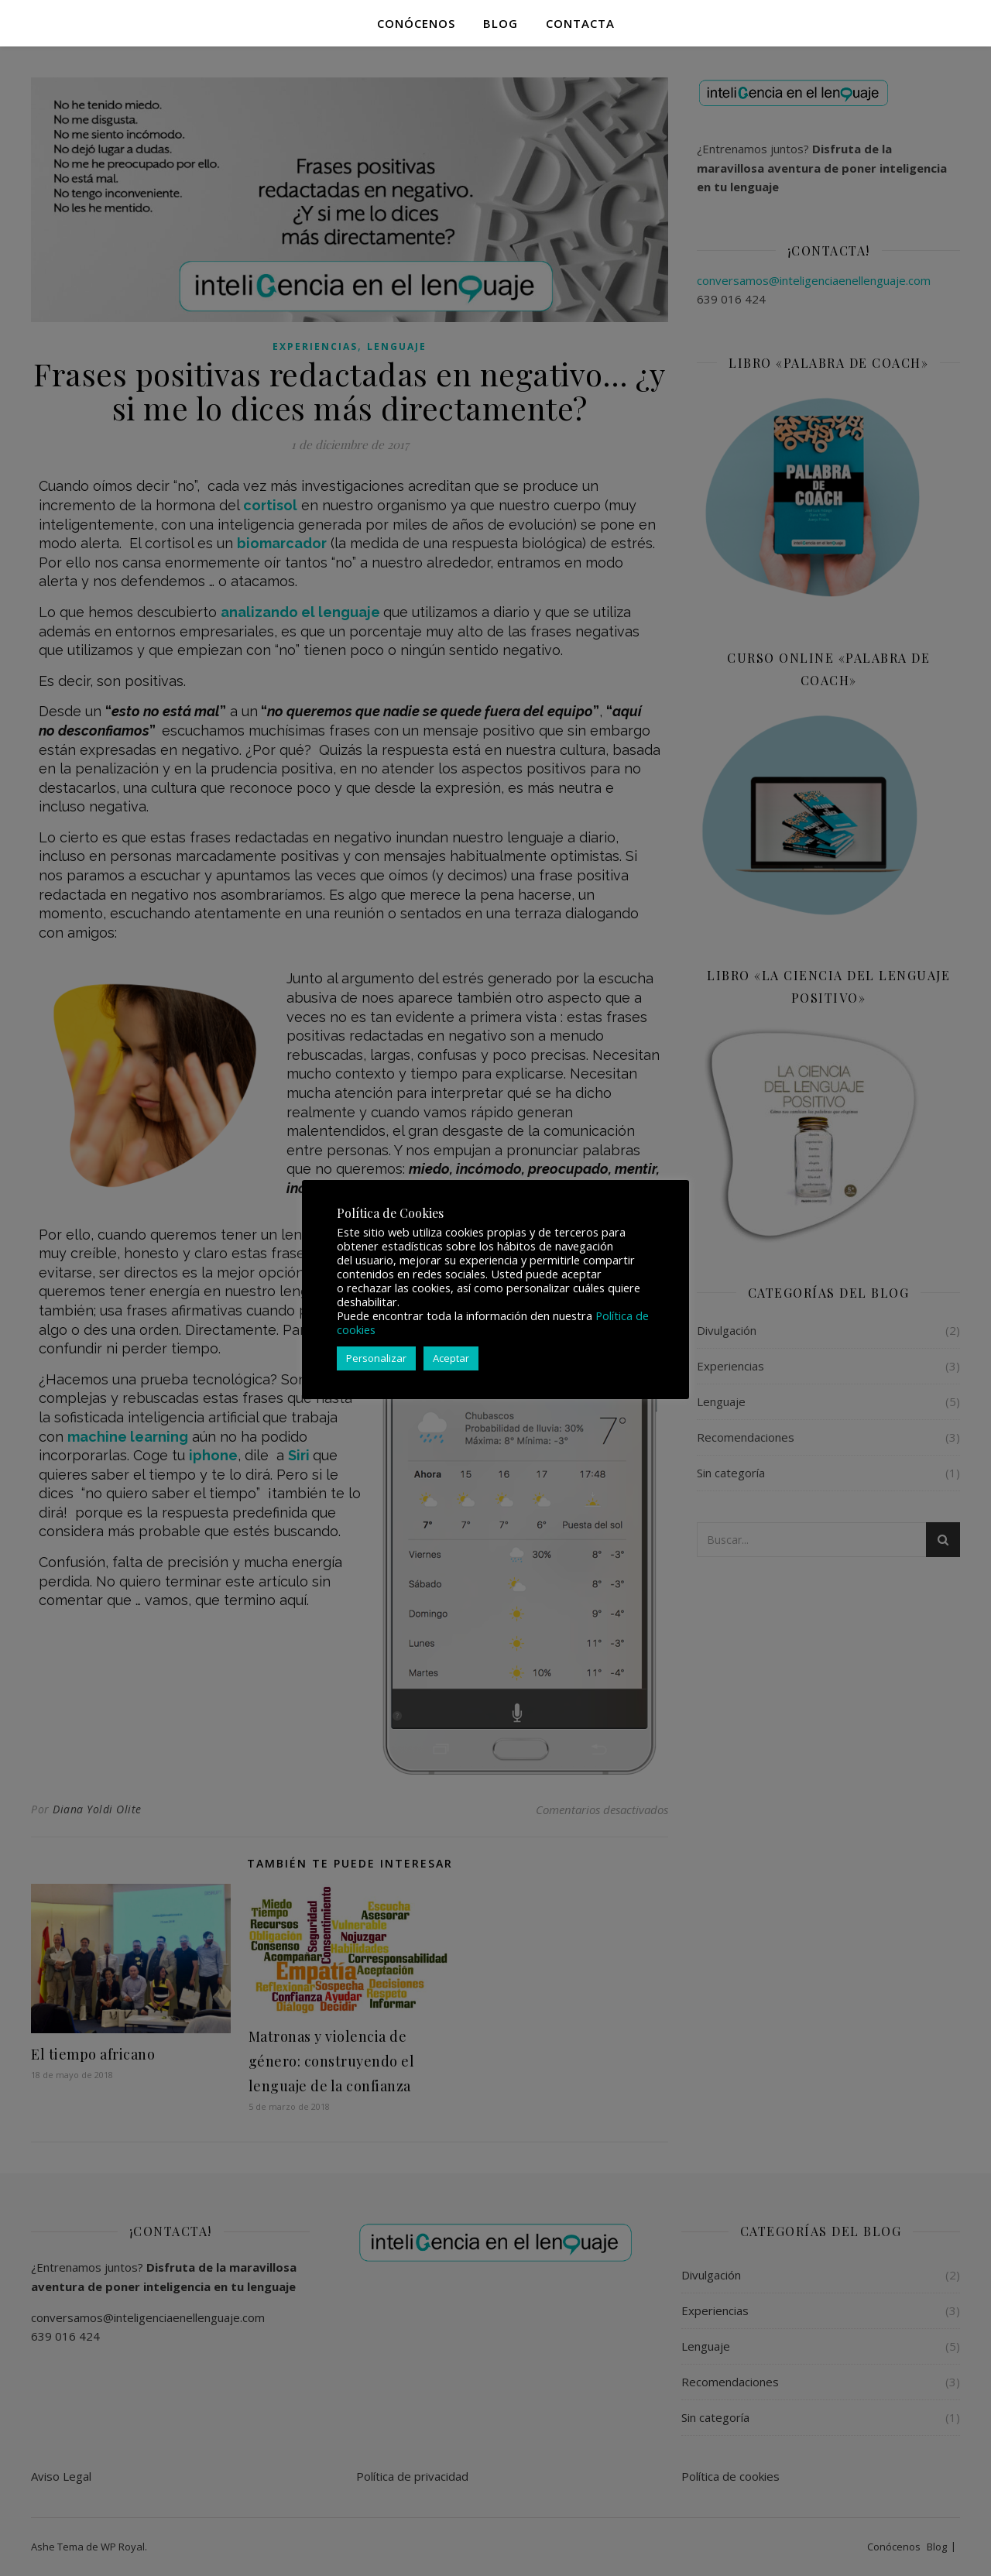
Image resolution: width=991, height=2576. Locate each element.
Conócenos (416, 23)
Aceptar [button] (451, 1358)
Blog (500, 23)
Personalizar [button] (376, 1358)
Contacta (580, 23)
